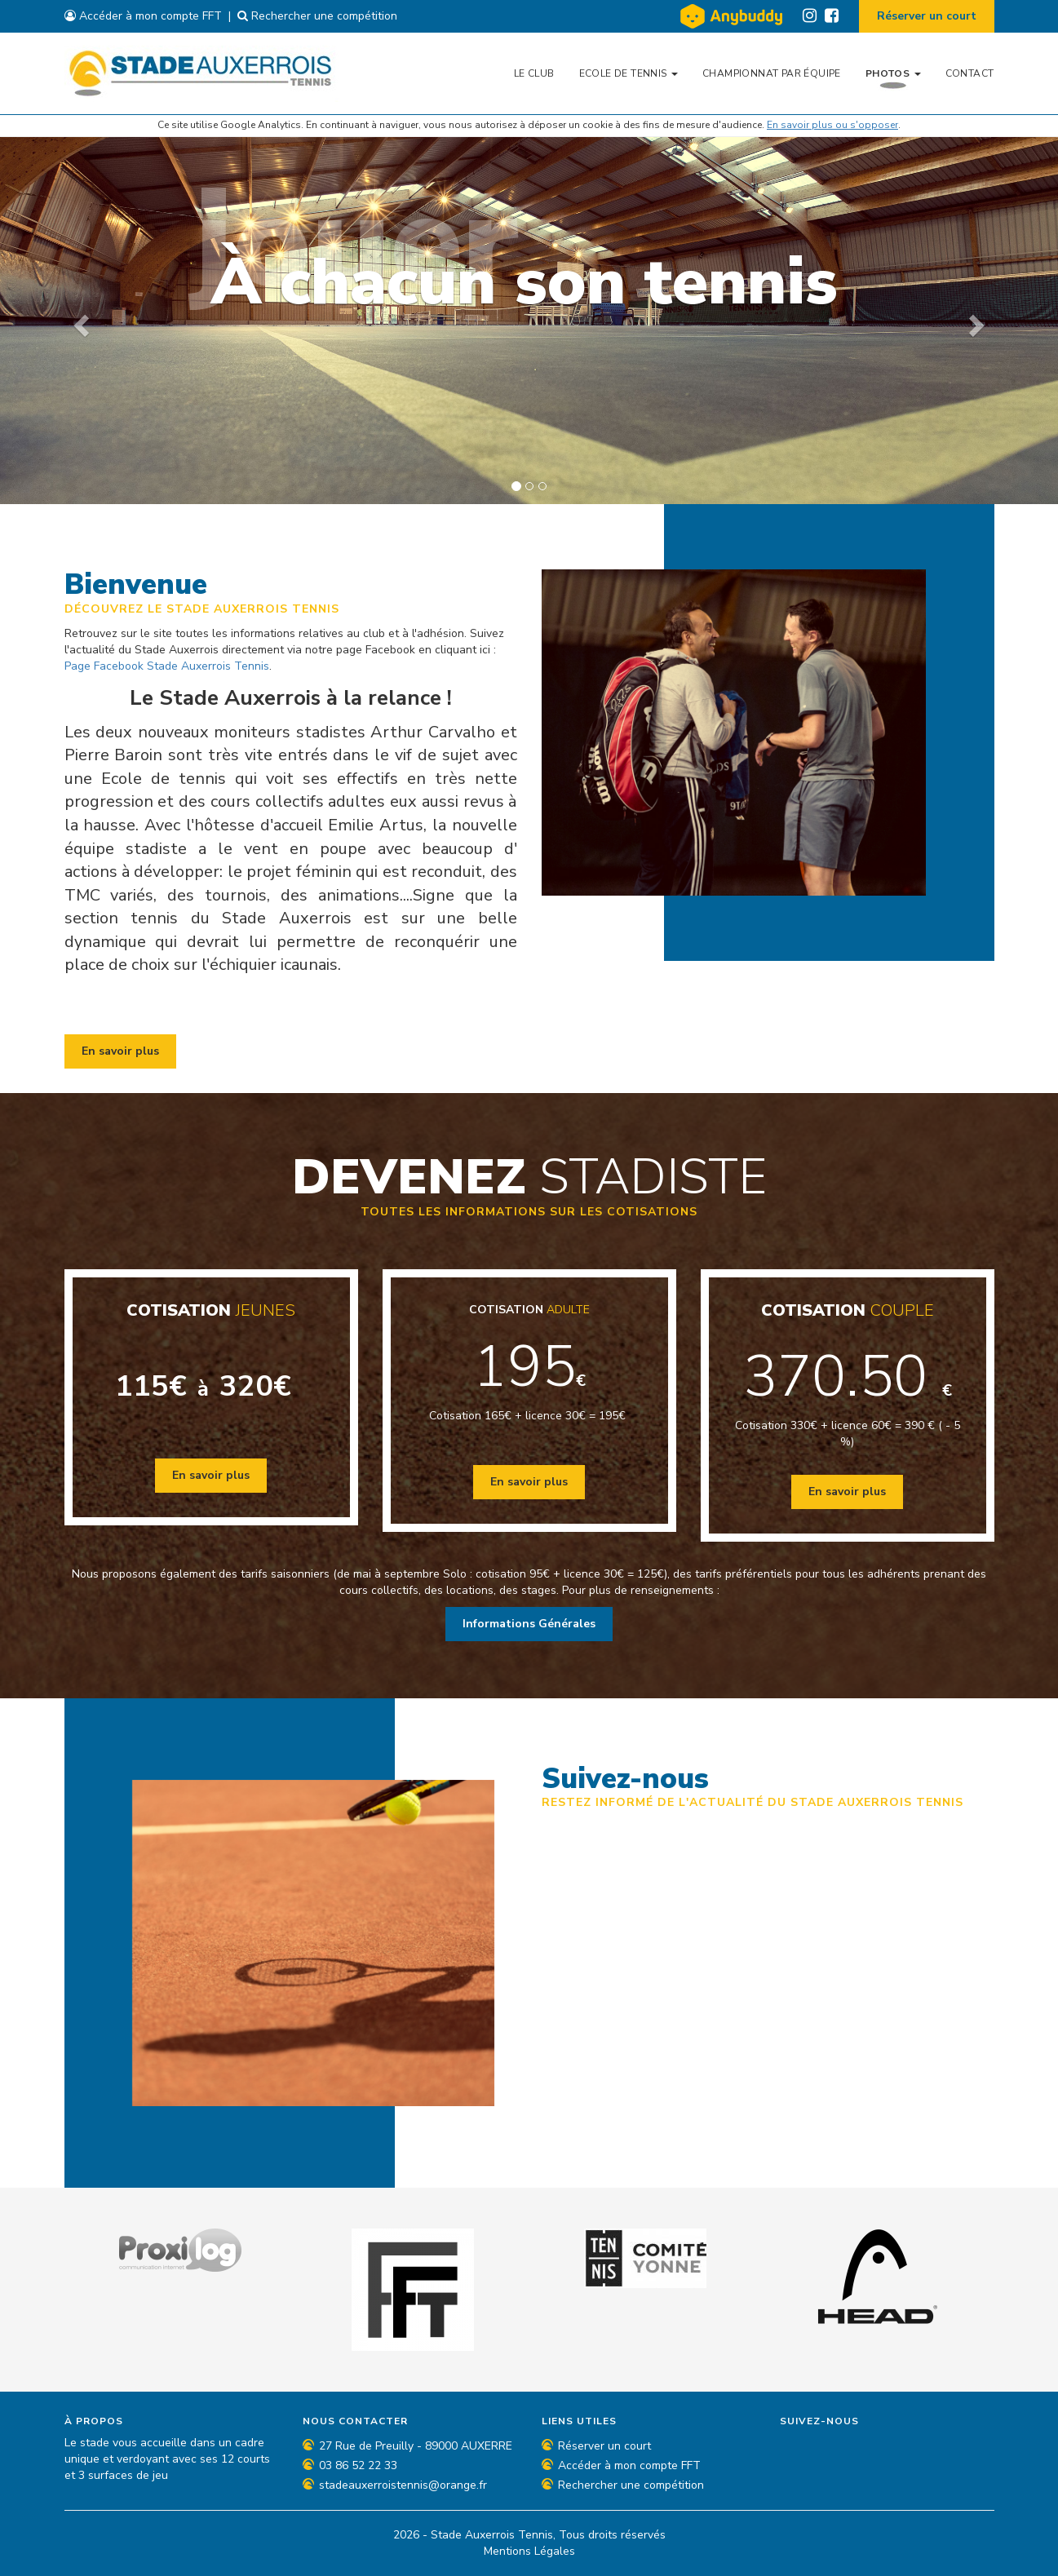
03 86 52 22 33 (358, 2465)
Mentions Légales (529, 2551)
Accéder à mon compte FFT (143, 16)
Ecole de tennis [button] (628, 73)
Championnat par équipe (771, 73)
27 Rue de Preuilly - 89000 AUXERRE (415, 2446)
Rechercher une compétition (317, 16)
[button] (79, 320)
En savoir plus (120, 1051)
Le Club (534, 73)
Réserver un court (926, 16)
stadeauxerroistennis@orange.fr (403, 2485)
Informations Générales (529, 1623)
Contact (969, 73)
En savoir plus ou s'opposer (832, 124)
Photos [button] (893, 73)
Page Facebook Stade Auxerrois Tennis (166, 666)
